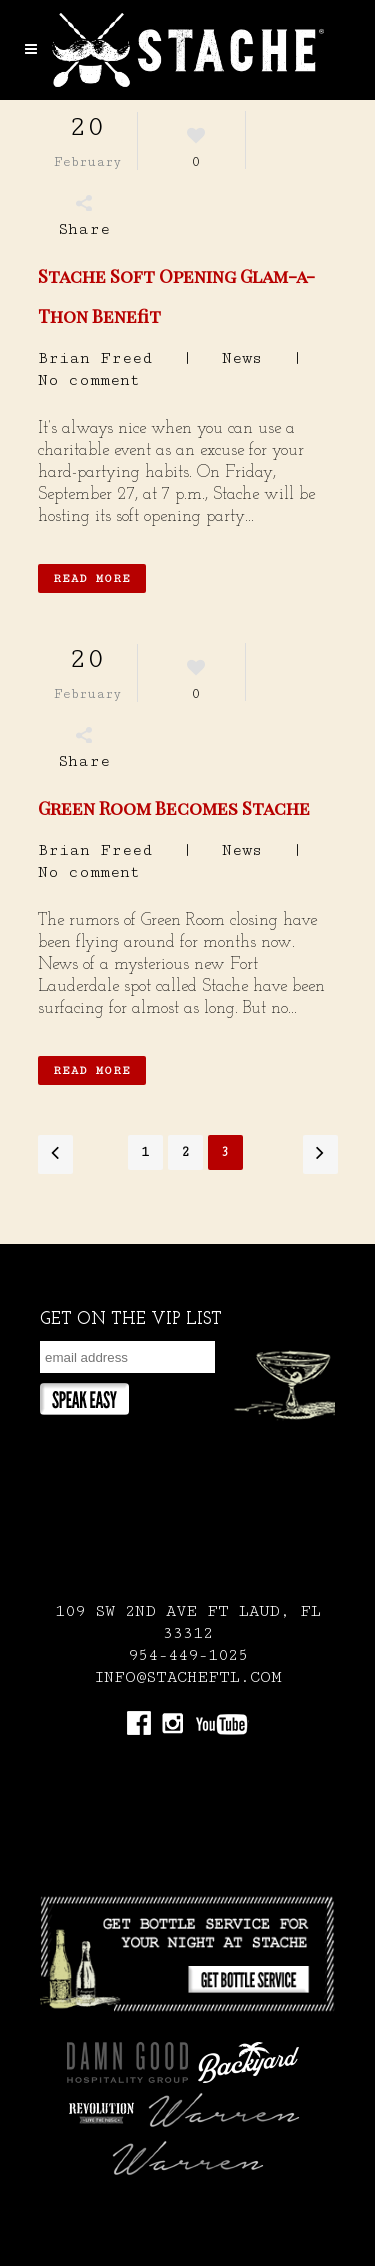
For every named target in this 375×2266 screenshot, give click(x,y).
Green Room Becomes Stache (174, 808)
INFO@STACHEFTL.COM (188, 1677)
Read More (92, 578)
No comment (89, 380)
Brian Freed (95, 358)
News (242, 358)
